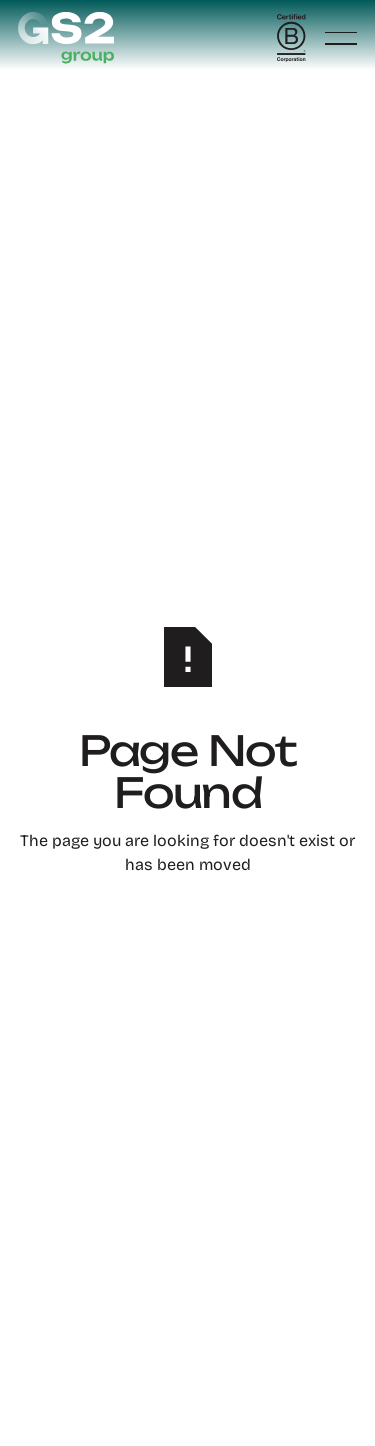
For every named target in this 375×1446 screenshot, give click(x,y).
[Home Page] (66, 38)
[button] (341, 38)
